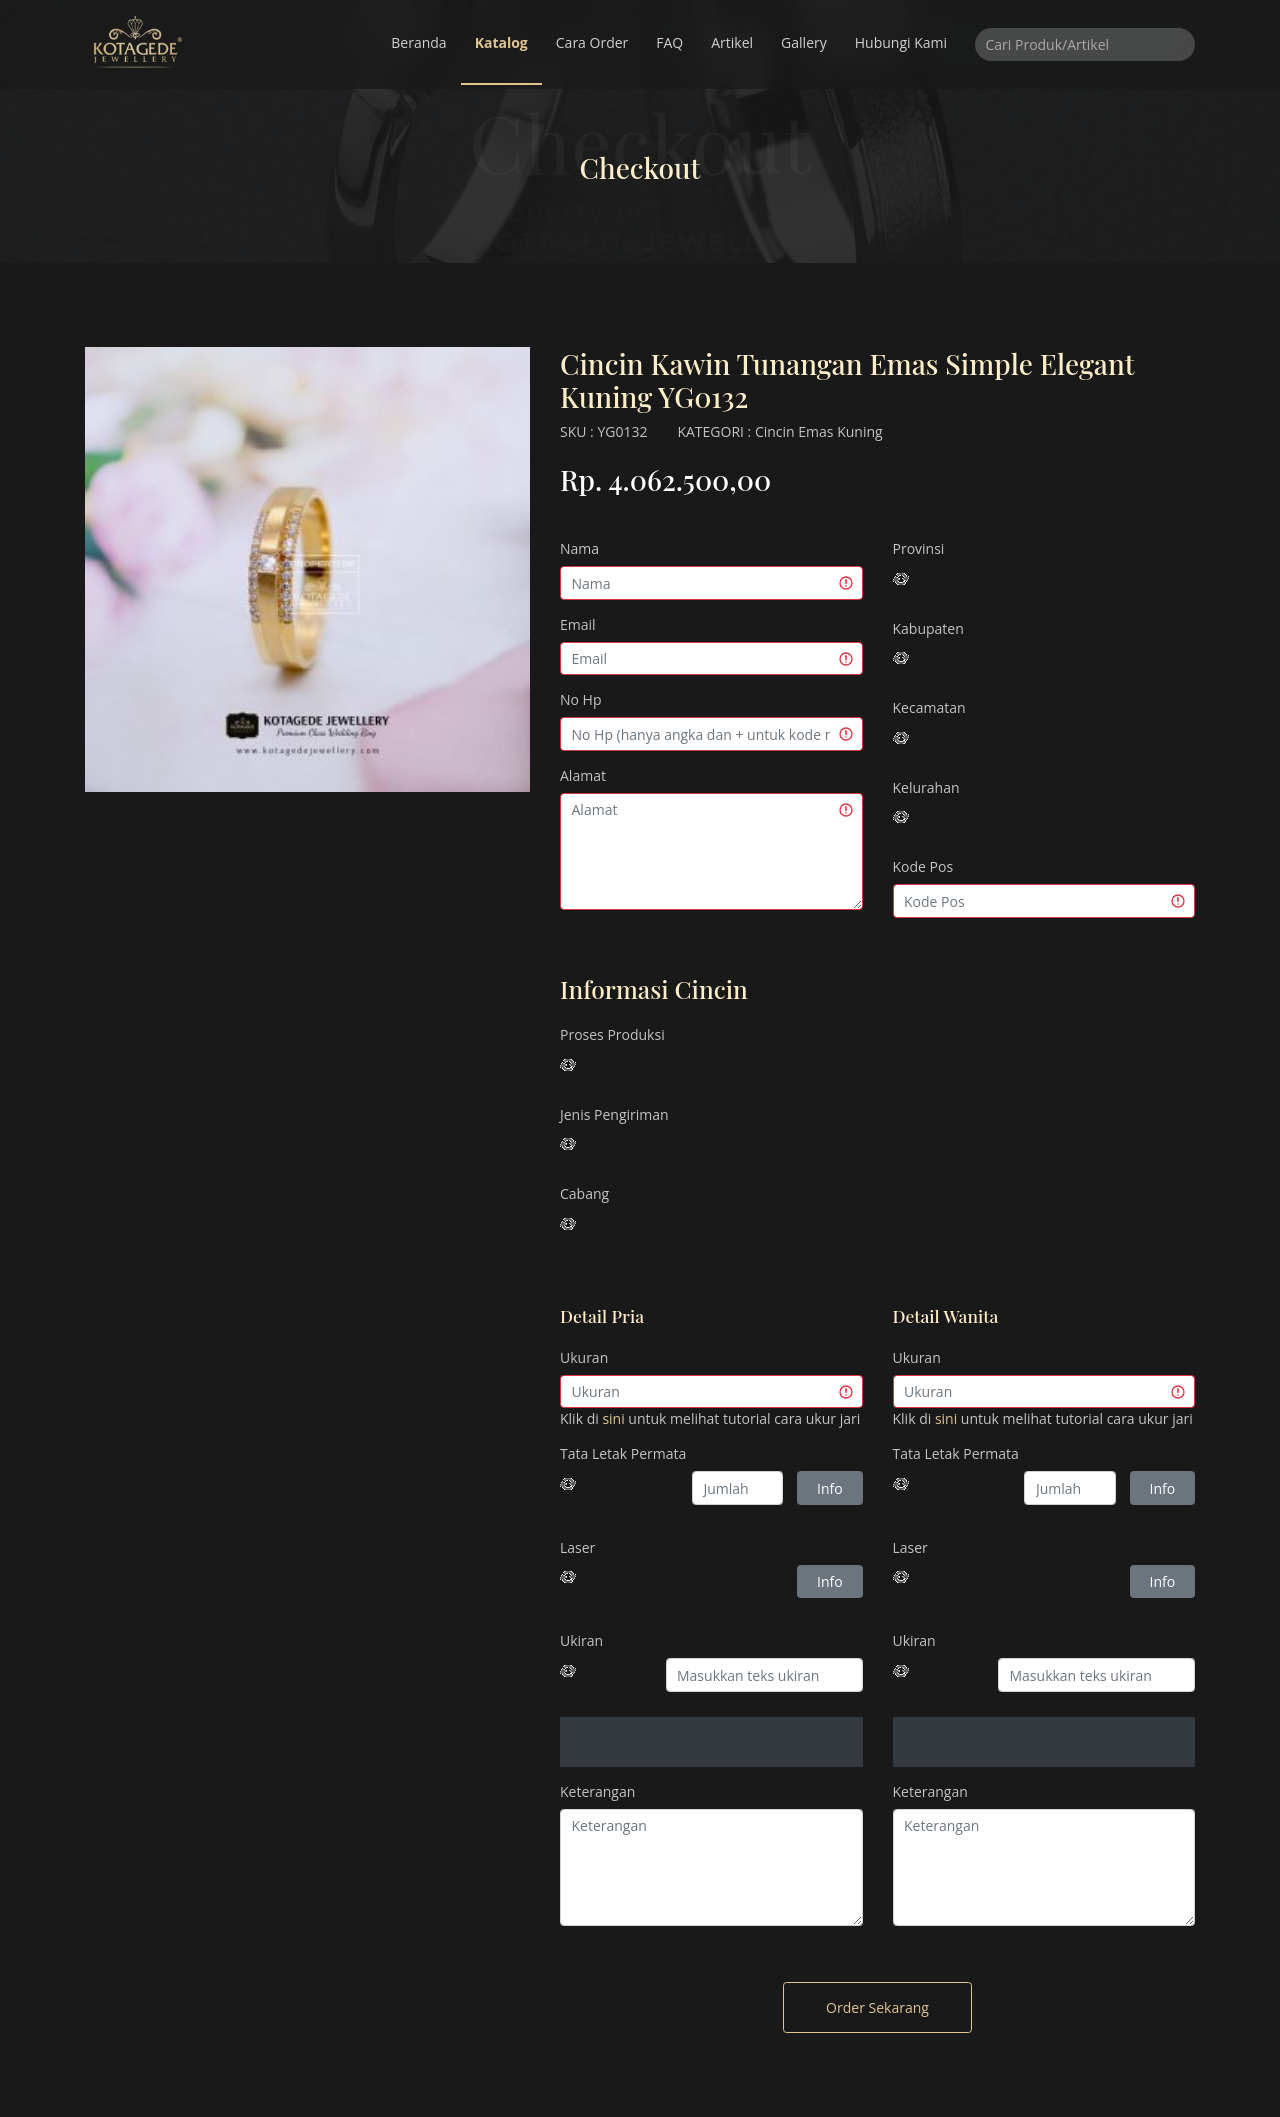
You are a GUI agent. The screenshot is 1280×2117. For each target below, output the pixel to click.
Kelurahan (926, 787)
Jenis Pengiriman (614, 1114)
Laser (577, 1547)
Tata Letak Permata (623, 1453)
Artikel (732, 42)
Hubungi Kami (901, 42)
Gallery (804, 42)
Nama (579, 548)
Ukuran (584, 1357)
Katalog (501, 42)
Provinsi (919, 548)
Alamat (583, 775)
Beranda (418, 42)
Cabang (584, 1193)
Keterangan (597, 1791)
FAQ (669, 42)
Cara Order (592, 42)
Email (578, 624)
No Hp (581, 699)
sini (613, 1418)
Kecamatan (929, 707)
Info (830, 1488)
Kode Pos (923, 866)
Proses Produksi (612, 1034)
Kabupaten (928, 628)
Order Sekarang (877, 2007)
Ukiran (581, 1640)
